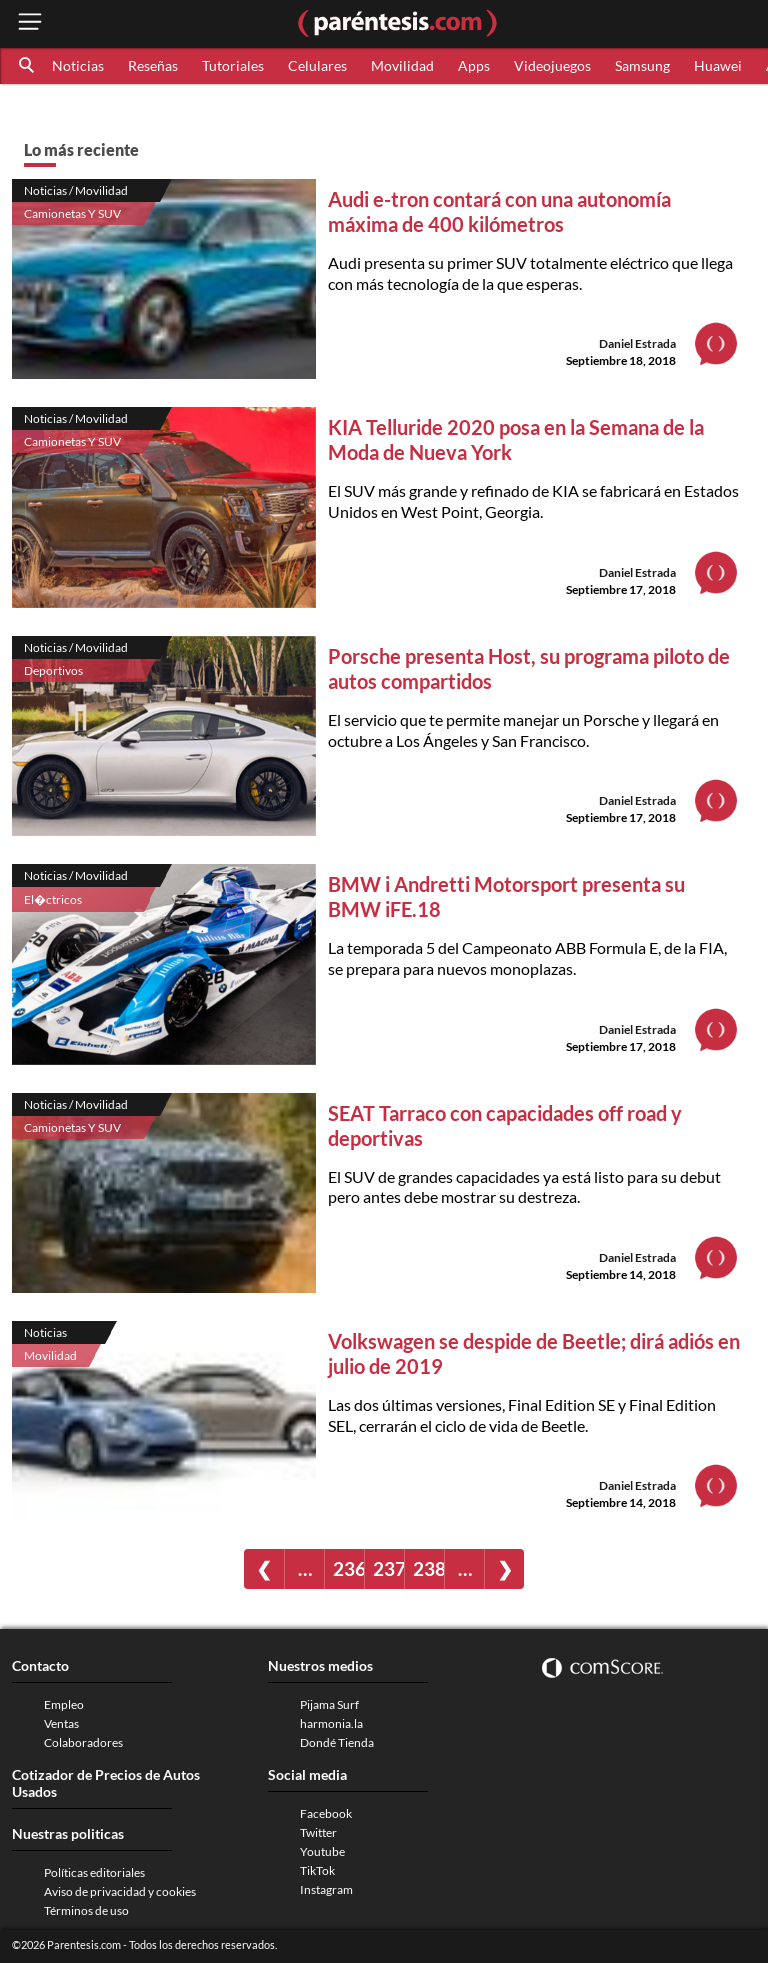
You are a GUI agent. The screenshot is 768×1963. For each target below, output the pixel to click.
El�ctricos (53, 899)
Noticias (78, 65)
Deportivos (53, 670)
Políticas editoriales (94, 1872)
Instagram (326, 1889)
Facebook (326, 1813)
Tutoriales (233, 65)
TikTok (317, 1870)
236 (348, 1568)
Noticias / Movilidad (76, 190)
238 (428, 1568)
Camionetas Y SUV (72, 213)
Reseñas (153, 65)
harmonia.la (331, 1723)
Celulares (317, 65)
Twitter (318, 1832)
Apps (474, 65)
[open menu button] (30, 23)
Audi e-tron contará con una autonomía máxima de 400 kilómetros (499, 211)
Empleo (64, 1704)
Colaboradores (83, 1742)
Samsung (642, 65)
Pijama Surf (329, 1704)
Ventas (61, 1723)
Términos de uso (86, 1910)
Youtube (322, 1851)
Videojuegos (552, 65)
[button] (28, 66)
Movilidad (402, 65)
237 (388, 1568)
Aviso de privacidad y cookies (120, 1891)
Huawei (718, 65)
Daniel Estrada (637, 343)
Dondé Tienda (337, 1742)
